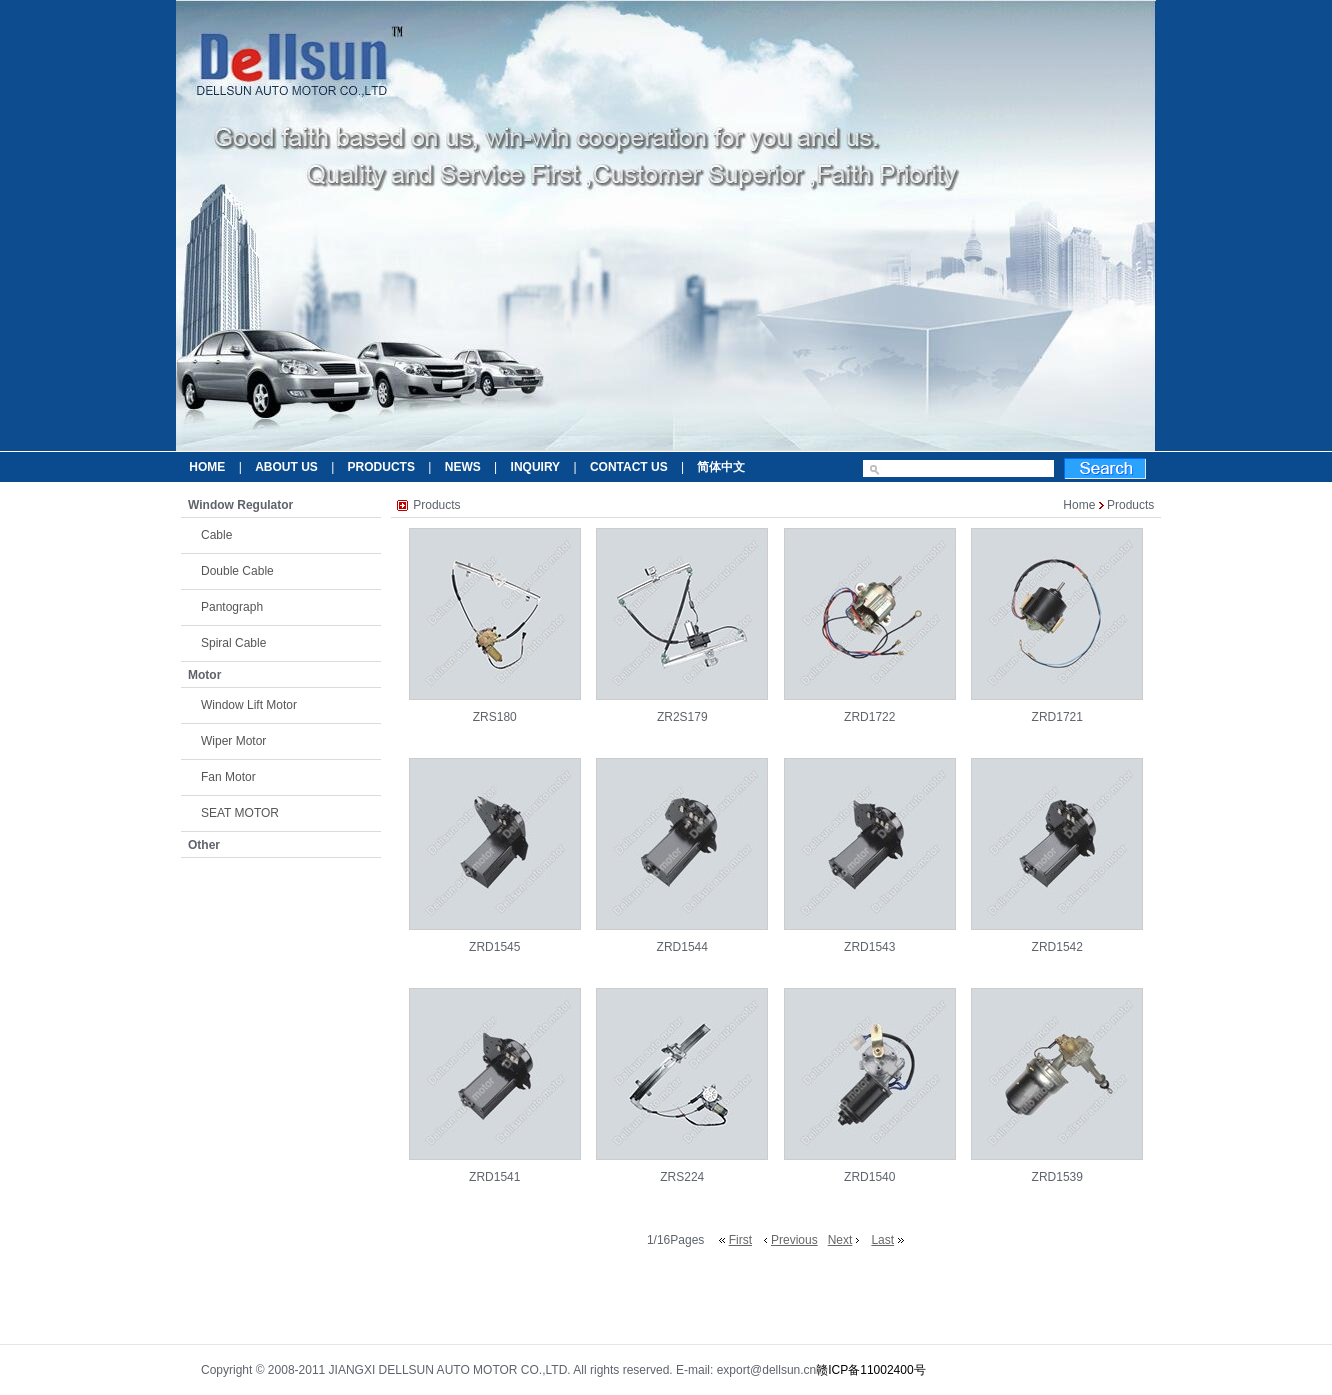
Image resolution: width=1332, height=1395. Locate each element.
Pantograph (232, 607)
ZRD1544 (682, 947)
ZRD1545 (494, 947)
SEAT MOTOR (240, 813)
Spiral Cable (233, 643)
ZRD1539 (1057, 1177)
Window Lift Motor (249, 705)
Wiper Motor (233, 741)
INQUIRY (536, 467)
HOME (207, 467)
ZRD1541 (494, 1177)
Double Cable (237, 571)
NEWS (463, 467)
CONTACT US (629, 467)
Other (204, 845)
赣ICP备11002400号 (870, 1370)
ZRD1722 (869, 717)
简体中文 (721, 467)
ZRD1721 (1057, 717)
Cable (216, 535)
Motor (204, 675)
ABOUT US (286, 467)
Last (882, 1240)
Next (840, 1240)
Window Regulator (240, 505)
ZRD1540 (869, 1177)
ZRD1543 (869, 947)
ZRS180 (495, 717)
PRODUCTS (381, 467)
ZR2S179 (682, 717)
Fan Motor (228, 777)
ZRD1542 (1057, 947)
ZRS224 (682, 1177)
